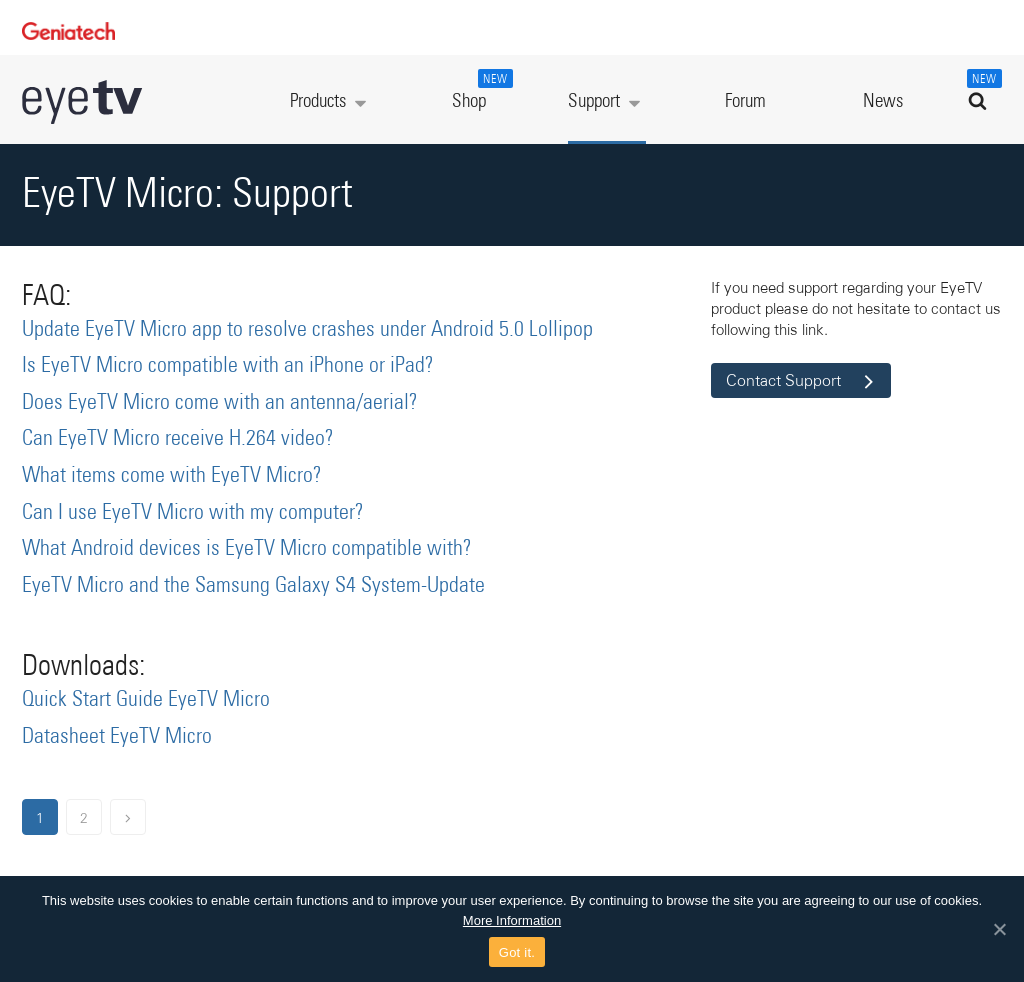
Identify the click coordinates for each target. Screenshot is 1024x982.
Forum (745, 101)
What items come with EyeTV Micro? (172, 476)
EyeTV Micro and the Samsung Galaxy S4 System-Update (253, 586)
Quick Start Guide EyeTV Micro (146, 700)
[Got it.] (999, 929)
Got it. (517, 952)
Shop (480, 90)
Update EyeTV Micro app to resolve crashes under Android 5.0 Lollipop (307, 330)
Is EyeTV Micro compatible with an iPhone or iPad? (228, 366)
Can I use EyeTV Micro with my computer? (193, 513)
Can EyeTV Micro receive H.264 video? (178, 439)
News (883, 101)
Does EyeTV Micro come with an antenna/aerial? (220, 403)
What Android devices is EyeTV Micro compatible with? (247, 549)
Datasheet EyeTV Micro (117, 737)
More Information (512, 920)
